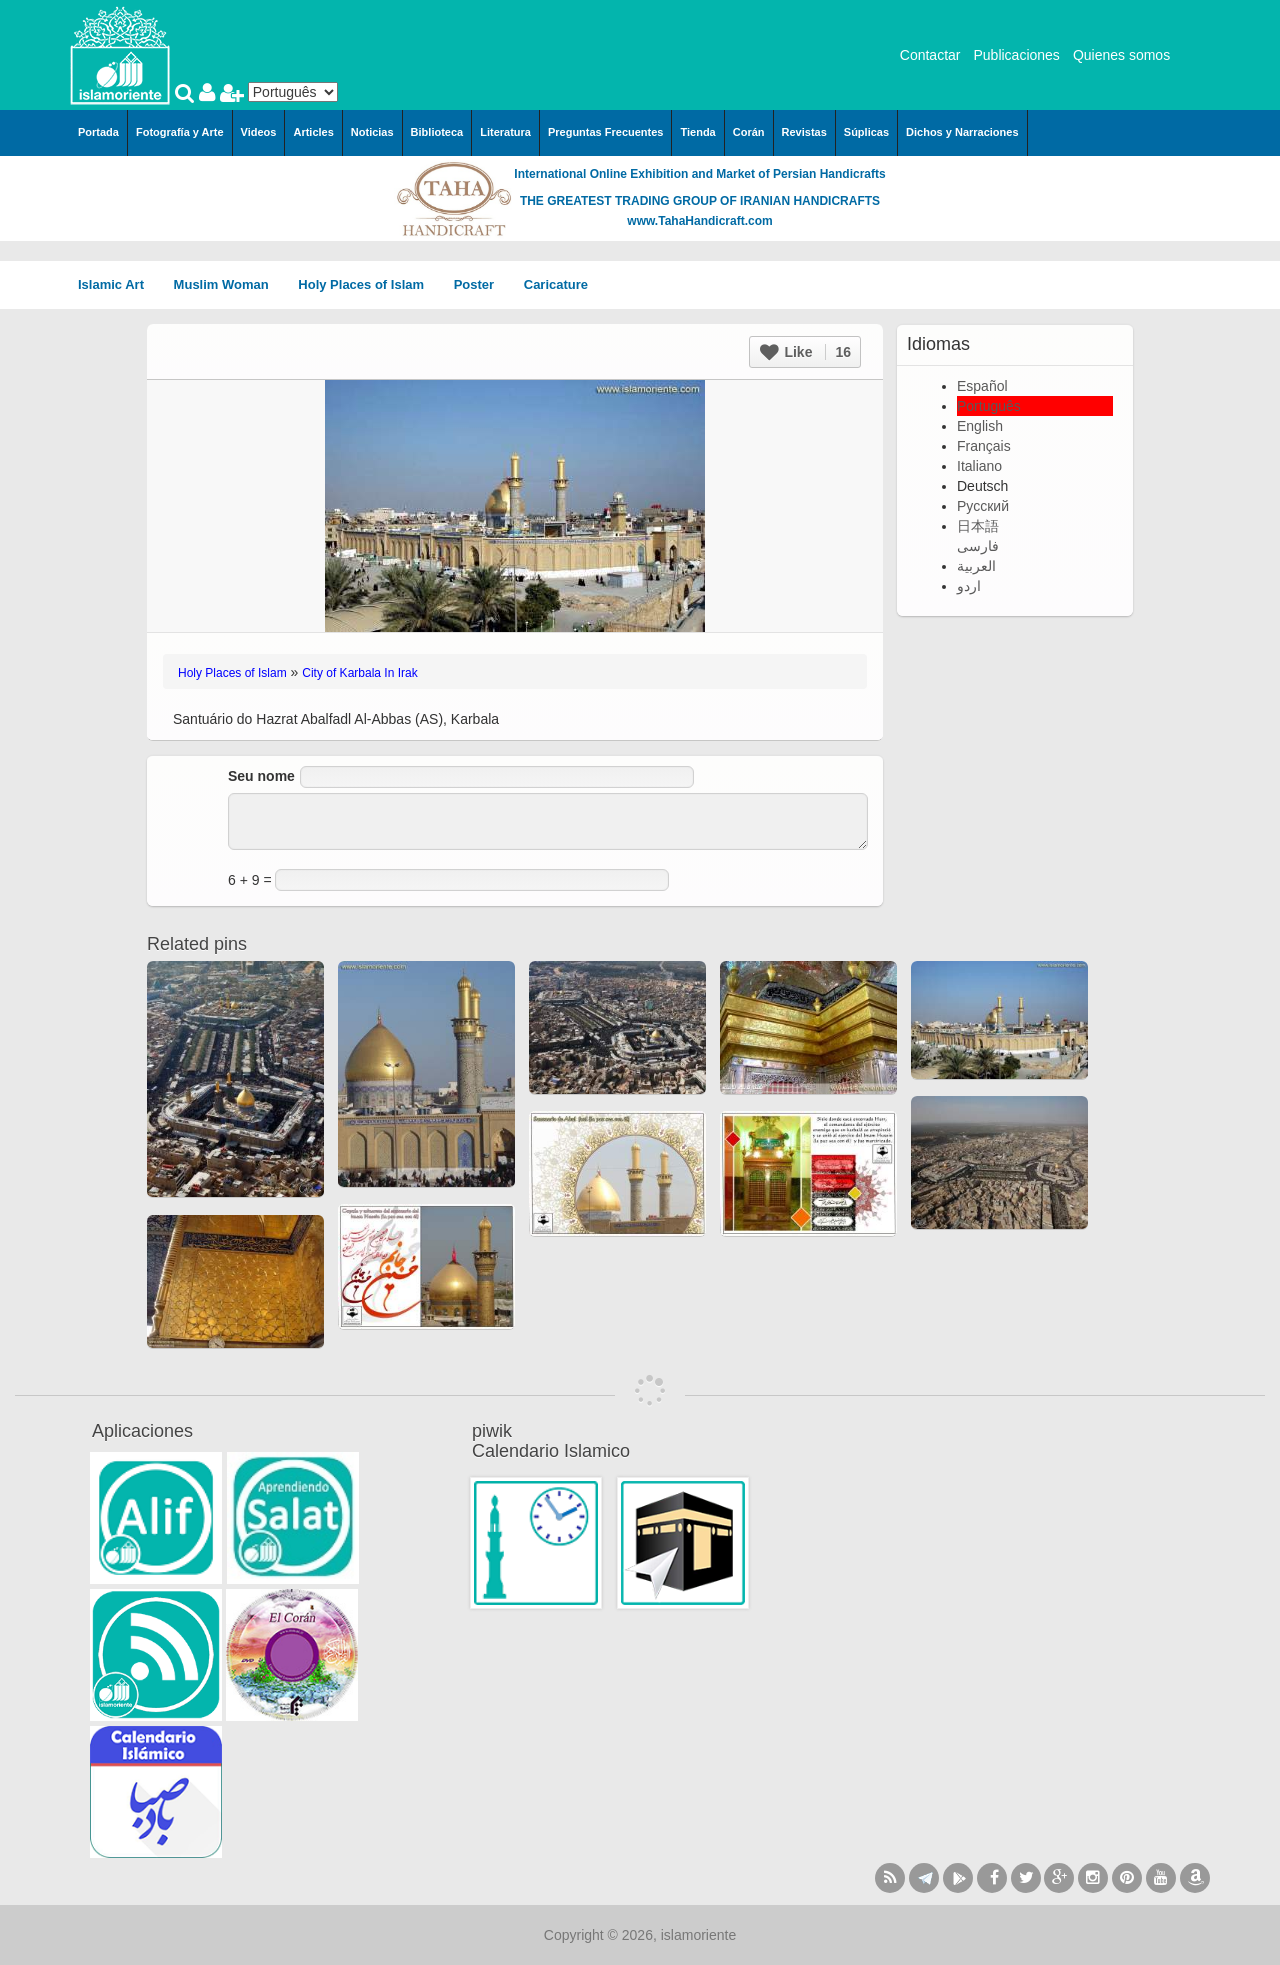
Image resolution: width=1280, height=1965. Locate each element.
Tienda (697, 132)
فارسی (978, 546)
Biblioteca (437, 132)
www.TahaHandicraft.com (699, 221)
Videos (259, 132)
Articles (313, 132)
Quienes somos (1121, 55)
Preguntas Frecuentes (606, 132)
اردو (969, 586)
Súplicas (866, 132)
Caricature (556, 284)
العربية (976, 566)
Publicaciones (1016, 55)
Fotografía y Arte (180, 132)
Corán (749, 132)
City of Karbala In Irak (359, 673)
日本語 (978, 526)
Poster (481, 284)
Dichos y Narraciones (962, 132)
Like (805, 352)
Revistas (804, 132)
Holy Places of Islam (367, 284)
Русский (983, 506)
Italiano (979, 466)
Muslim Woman (228, 284)
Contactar (930, 55)
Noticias (372, 132)
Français (984, 446)
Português (989, 406)
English (980, 426)
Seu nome (261, 776)
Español (982, 386)
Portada (98, 132)
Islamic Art (118, 284)
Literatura (505, 132)
